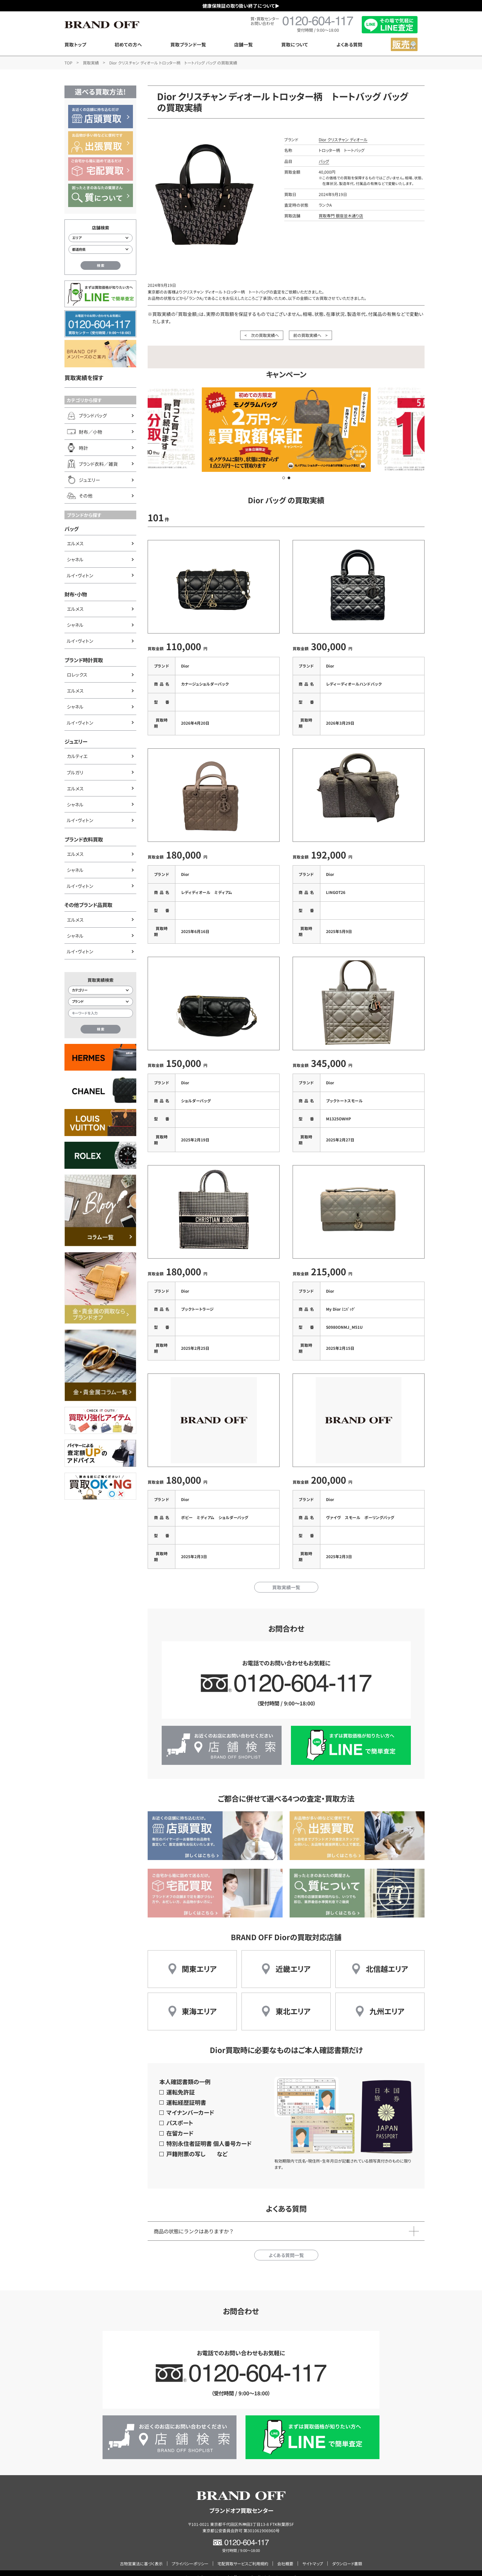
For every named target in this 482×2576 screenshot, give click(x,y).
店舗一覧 (243, 44)
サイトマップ (312, 2555)
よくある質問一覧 (286, 2246)
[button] (283, 478)
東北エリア (293, 2002)
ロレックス (77, 674)
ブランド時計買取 (83, 660)
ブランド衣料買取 (83, 839)
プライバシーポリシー (190, 2555)
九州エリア (386, 2002)
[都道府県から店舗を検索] (100, 249)
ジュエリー (75, 741)
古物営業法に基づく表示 (141, 2555)
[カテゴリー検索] (100, 990)
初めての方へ (128, 44)
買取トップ (75, 44)
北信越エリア (387, 1960)
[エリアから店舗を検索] (100, 238)
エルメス (75, 543)
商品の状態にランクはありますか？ (194, 2222)
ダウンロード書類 (347, 2555)
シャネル (75, 559)
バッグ (71, 528)
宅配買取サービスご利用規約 (242, 2555)
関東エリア (199, 1960)
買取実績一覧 (286, 1578)
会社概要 (285, 2555)
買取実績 (91, 62)
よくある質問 (349, 44)
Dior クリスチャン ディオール (343, 139)
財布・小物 (75, 594)
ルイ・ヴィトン (80, 575)
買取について (294, 44)
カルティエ (77, 756)
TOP (68, 62)
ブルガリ (75, 772)
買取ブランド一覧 (188, 44)
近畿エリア (293, 1960)
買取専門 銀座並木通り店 (341, 215)
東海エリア (199, 2002)
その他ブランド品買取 (88, 904)
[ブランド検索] (100, 1001)
